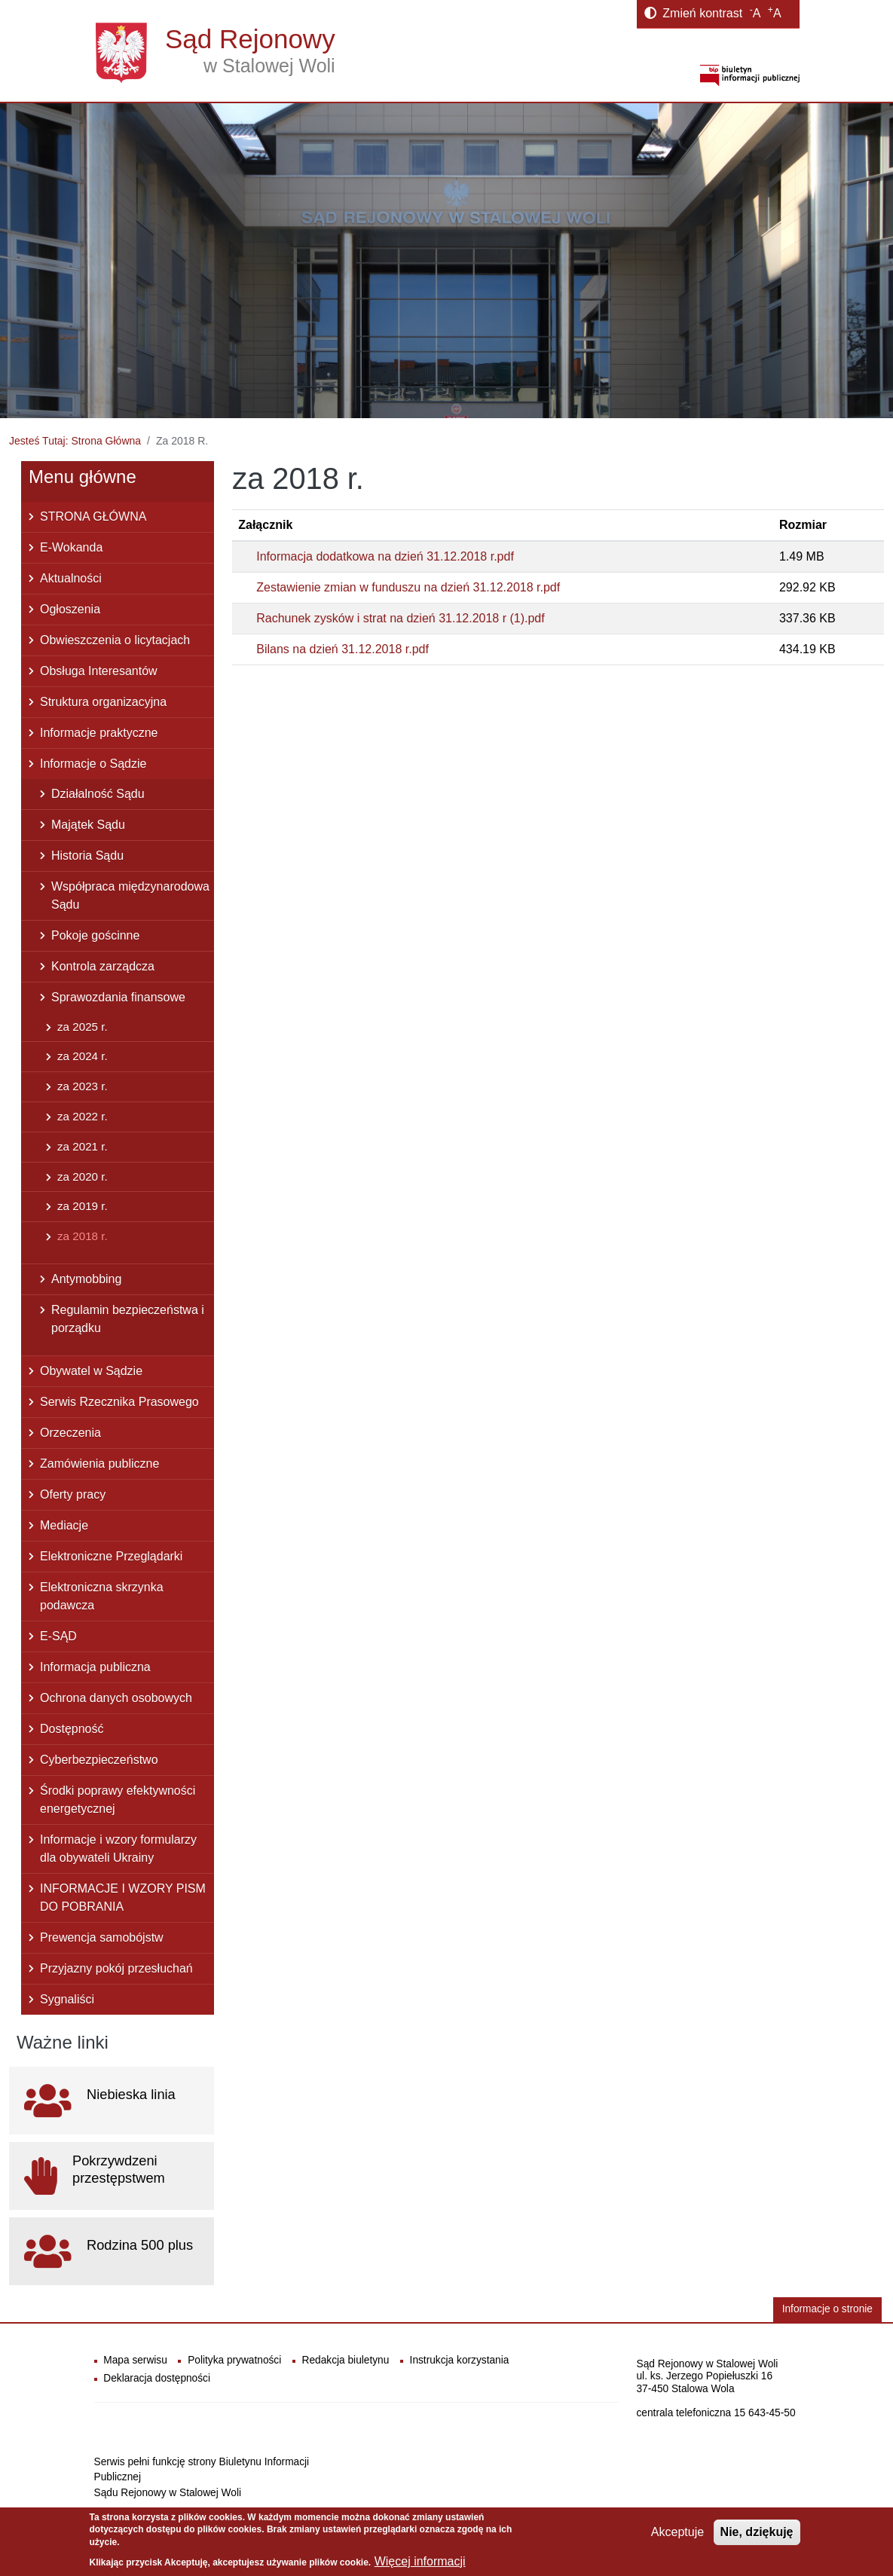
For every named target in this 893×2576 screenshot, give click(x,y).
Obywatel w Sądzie (91, 1370)
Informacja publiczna (95, 1667)
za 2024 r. (82, 1056)
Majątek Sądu (88, 824)
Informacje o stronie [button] (827, 2309)
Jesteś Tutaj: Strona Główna (75, 441)
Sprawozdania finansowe (118, 997)
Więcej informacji (420, 2561)
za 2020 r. (82, 1176)
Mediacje (64, 1525)
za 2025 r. (82, 1026)
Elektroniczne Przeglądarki (111, 1556)
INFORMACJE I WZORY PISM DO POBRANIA (123, 1897)
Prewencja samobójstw (102, 1937)
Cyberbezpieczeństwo (99, 1759)
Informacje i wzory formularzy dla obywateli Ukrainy (118, 1848)
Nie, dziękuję (757, 2532)
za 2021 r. (82, 1146)
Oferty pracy (73, 1494)
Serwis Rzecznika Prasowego (119, 1401)
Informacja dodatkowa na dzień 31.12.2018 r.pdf (385, 556)
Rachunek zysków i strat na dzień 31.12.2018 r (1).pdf (400, 618)
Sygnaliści (67, 1999)
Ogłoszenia (70, 609)
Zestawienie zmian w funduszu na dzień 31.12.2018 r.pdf (408, 587)
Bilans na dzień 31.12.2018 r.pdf (342, 649)
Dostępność (72, 1728)
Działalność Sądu (98, 793)
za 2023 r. (82, 1086)
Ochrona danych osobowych (116, 1697)
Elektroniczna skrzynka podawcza (102, 1596)
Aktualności (71, 578)
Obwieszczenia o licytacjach (115, 640)
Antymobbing (86, 1279)
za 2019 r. (82, 1205)
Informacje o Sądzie (93, 763)
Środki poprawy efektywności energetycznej (117, 1799)
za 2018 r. (82, 1236)
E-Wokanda (71, 547)
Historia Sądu (87, 855)
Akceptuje (677, 2532)
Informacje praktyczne (99, 732)
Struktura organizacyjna (103, 701)
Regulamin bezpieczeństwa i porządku (127, 1318)
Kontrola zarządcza (102, 966)
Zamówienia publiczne (99, 1463)
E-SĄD (58, 1636)
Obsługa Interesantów (98, 671)
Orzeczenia (70, 1432)
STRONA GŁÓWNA (93, 516)
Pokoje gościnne (95, 935)
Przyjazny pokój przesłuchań (116, 1968)
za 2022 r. (82, 1116)
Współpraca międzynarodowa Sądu (130, 895)
